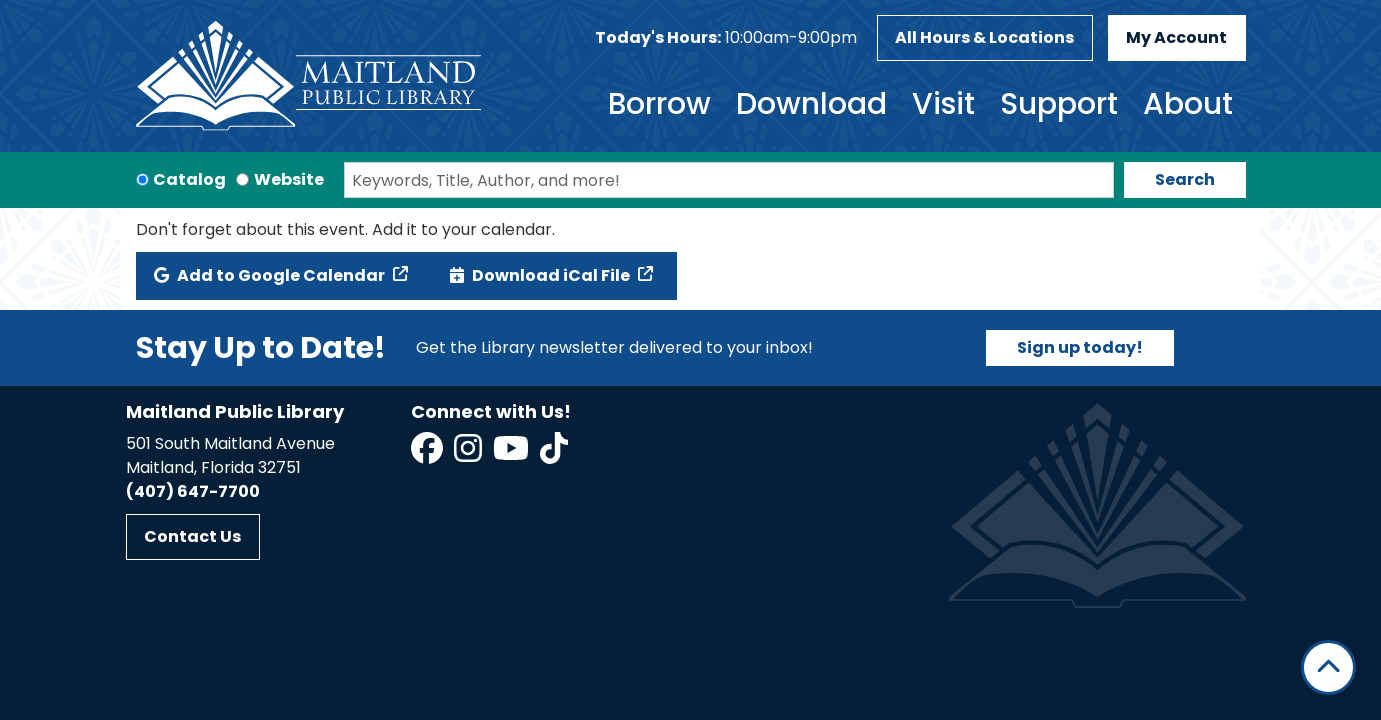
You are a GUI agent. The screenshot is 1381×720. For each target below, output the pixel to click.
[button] (726, 38)
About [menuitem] (1188, 104)
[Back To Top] (1328, 667)
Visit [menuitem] (943, 104)
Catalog (189, 179)
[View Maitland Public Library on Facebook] (428, 454)
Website (289, 179)
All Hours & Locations (984, 37)
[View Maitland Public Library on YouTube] (512, 454)
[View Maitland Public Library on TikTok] (554, 454)
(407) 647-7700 (193, 491)
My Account (1176, 37)
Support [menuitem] (1059, 104)
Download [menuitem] (811, 104)
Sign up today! (1080, 347)
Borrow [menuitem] (659, 104)
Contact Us (192, 536)
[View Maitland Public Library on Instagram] (469, 454)
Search (1185, 179)
